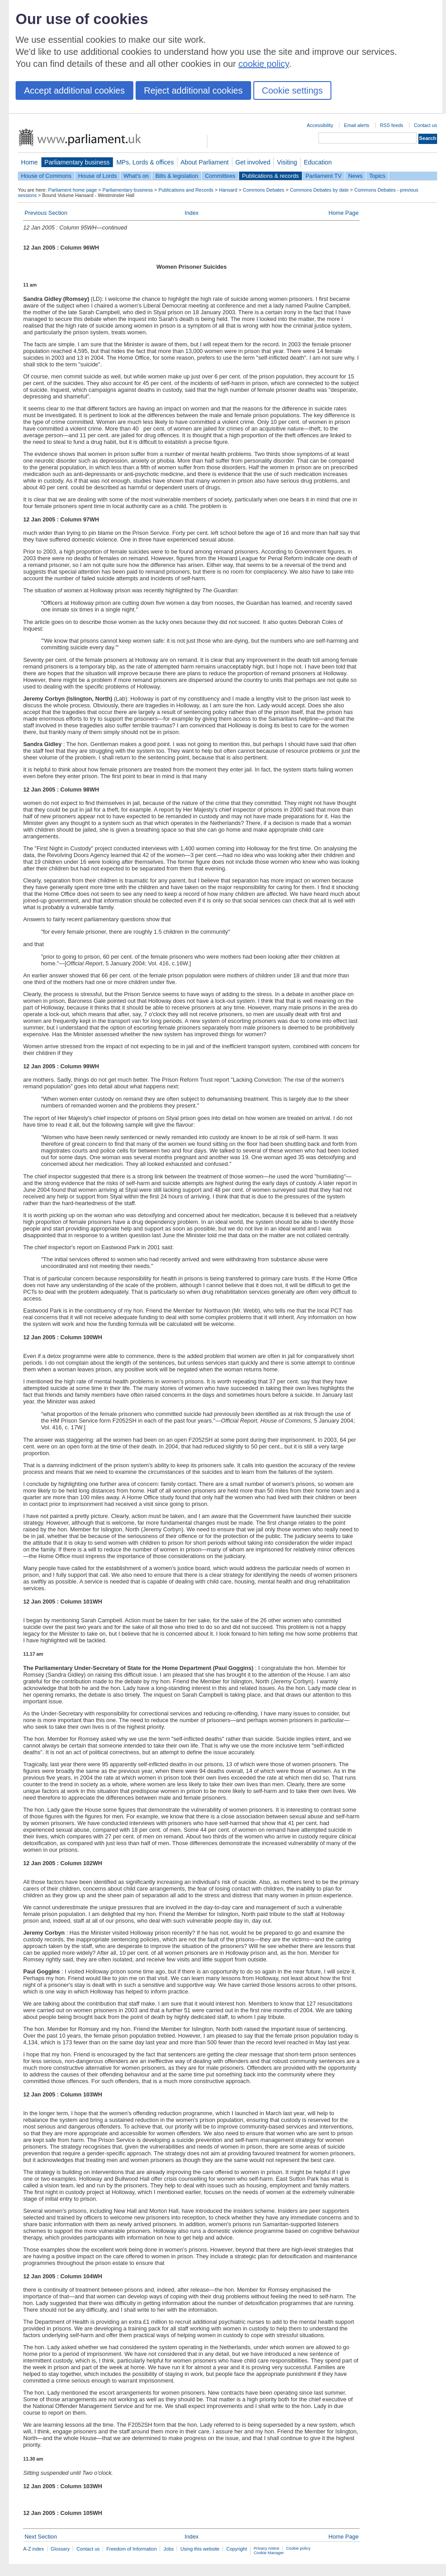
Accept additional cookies (74, 90)
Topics (377, 175)
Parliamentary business (77, 162)
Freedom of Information (131, 2548)
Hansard (228, 190)
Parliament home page (72, 190)
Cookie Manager (269, 2553)
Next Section (41, 2536)
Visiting (287, 162)
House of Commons (46, 175)
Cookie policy (298, 2548)
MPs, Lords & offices (145, 162)
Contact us (425, 125)
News (355, 175)
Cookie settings (292, 90)
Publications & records (270, 175)
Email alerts (356, 125)
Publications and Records (185, 190)
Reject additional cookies (193, 90)
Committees (220, 175)
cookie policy (264, 64)
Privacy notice (266, 2548)
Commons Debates (263, 190)
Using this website (199, 2548)
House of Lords (97, 175)
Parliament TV (324, 175)
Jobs (168, 2548)
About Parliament (205, 162)
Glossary (60, 2548)
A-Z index (33, 2548)
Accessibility (320, 125)
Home (29, 162)
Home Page (343, 212)
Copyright (236, 2548)
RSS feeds (391, 125)
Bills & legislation (176, 175)
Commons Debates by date (319, 190)
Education (318, 162)
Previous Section (46, 212)
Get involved (252, 162)
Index (191, 212)
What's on (136, 175)
